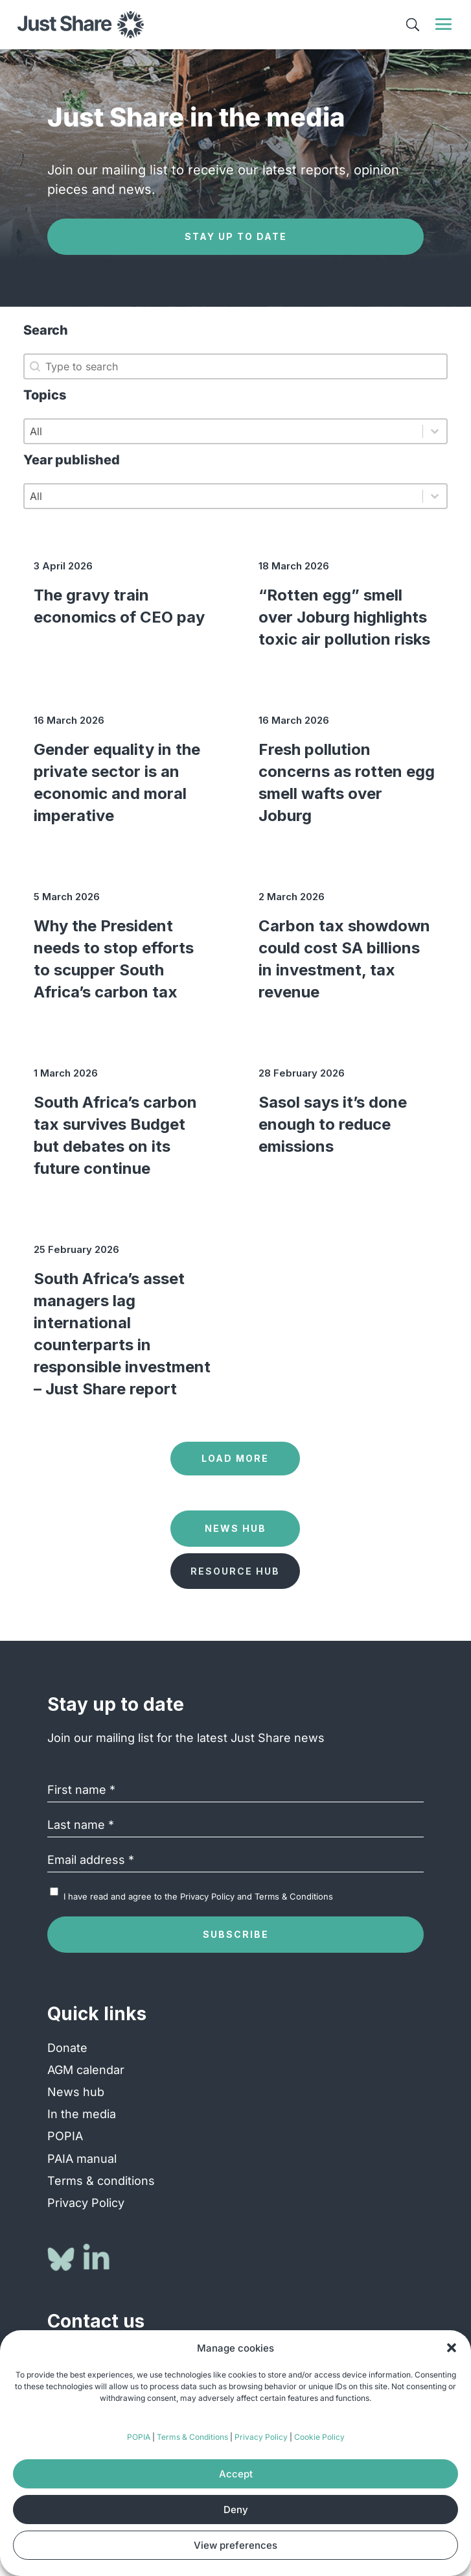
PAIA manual (82, 2158)
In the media (81, 2114)
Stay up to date (236, 236)
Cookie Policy (319, 2437)
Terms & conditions (101, 2181)
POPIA (138, 2437)
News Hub (235, 1528)
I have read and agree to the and (198, 1896)
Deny (236, 2509)
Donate (67, 2048)
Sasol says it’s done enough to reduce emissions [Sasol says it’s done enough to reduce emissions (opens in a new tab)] (332, 1124)
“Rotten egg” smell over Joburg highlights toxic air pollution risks (344, 617)
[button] (451, 2347)
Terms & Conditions (192, 2437)
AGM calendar (85, 2070)
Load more (235, 1458)
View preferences (235, 2545)
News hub (75, 2092)
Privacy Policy (261, 2437)
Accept (236, 2474)
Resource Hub (235, 1571)
